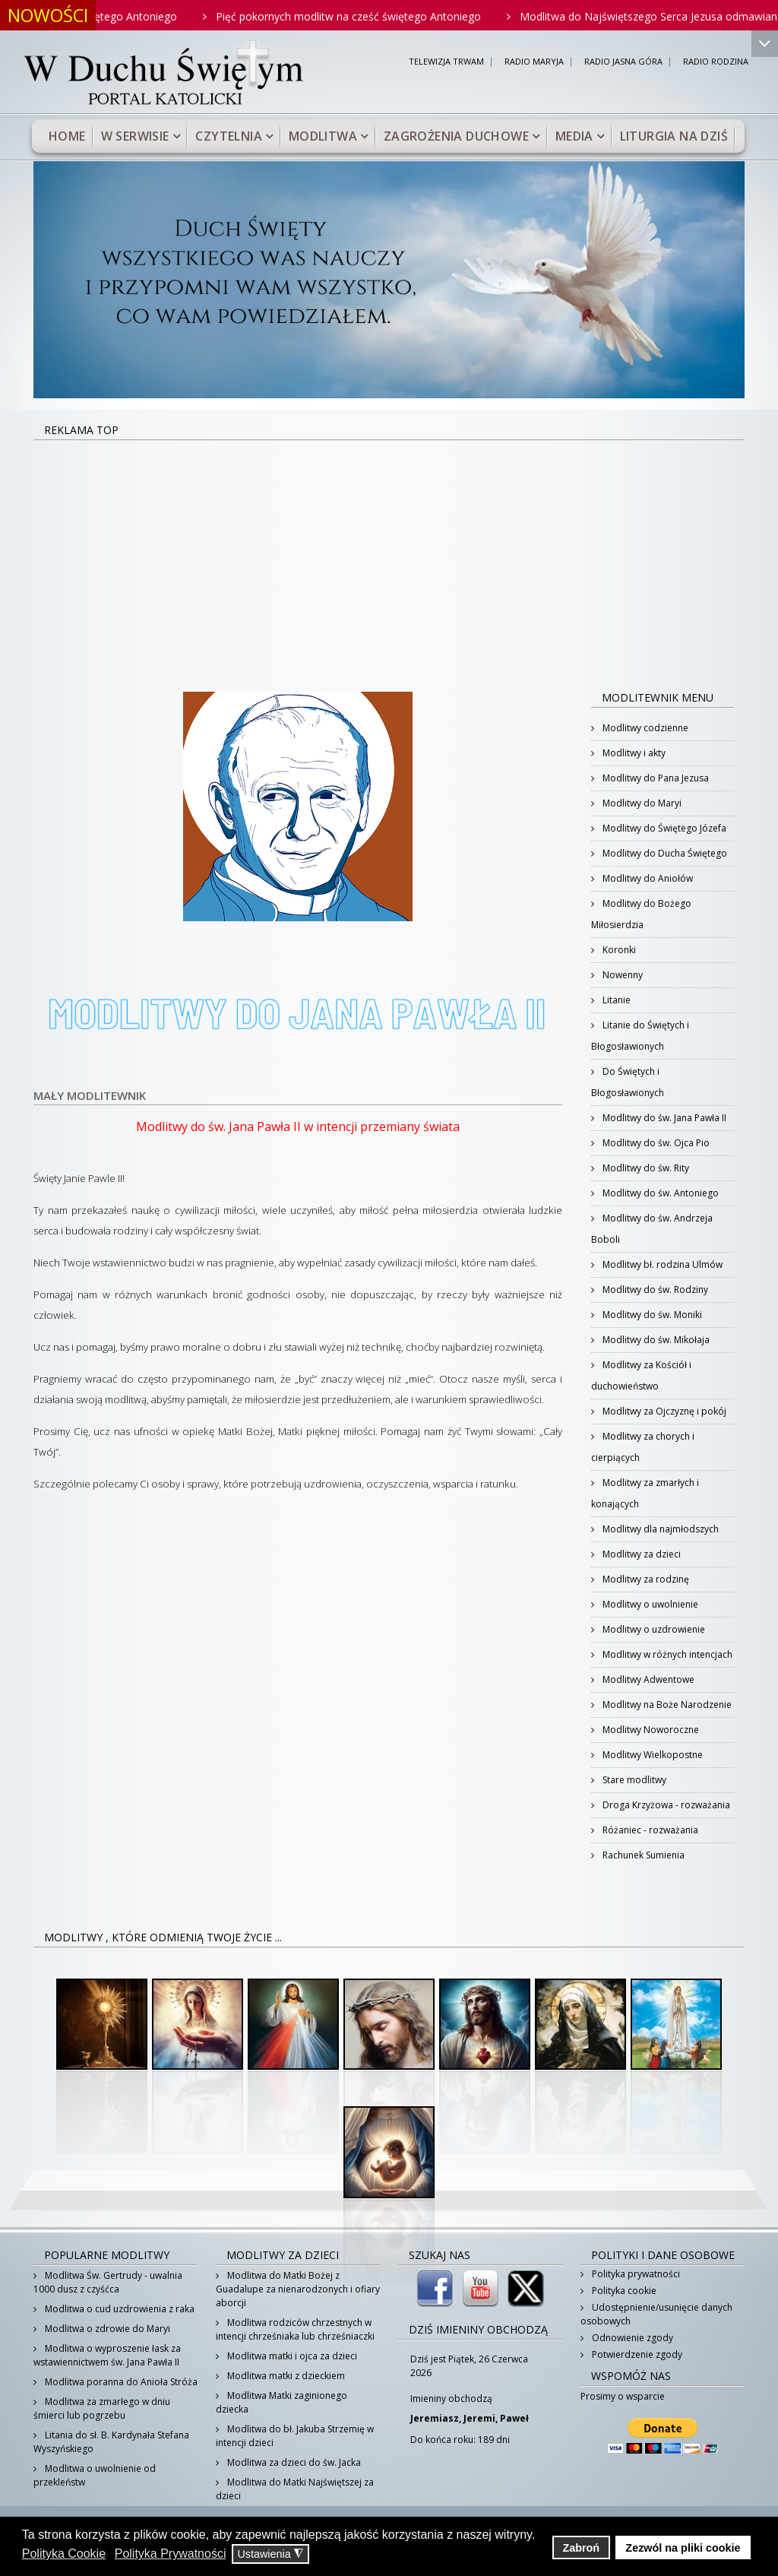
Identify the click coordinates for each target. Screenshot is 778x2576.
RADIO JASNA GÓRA (623, 62)
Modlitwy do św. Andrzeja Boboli (652, 1229)
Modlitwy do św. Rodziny (654, 1289)
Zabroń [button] (580, 2548)
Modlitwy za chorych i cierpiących (642, 1447)
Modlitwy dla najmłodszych (659, 1528)
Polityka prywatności (635, 2273)
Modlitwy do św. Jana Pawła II (663, 1117)
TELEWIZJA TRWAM (446, 62)
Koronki (618, 949)
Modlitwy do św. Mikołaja (655, 1339)
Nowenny (621, 974)
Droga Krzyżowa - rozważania (665, 1804)
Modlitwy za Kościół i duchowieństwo (641, 1375)
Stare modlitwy (633, 1779)
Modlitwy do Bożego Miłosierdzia (641, 914)
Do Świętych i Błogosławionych (627, 1082)
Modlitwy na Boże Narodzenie (666, 1704)
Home (67, 136)
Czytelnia (228, 136)
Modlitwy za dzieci (640, 1554)
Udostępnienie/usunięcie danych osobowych (656, 2314)
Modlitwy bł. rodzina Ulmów (661, 1264)
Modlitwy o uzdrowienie (652, 1629)
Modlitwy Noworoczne (649, 1729)
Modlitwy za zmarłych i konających (645, 1493)
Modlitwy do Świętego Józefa (663, 828)
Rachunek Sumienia (642, 1855)
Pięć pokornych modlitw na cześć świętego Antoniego (373, 16)
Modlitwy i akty (633, 752)
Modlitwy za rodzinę (644, 1579)
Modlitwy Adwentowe (647, 1679)
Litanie (615, 999)
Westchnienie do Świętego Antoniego (110, 16)
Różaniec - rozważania (649, 1829)
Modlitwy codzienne (644, 727)
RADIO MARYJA (534, 62)
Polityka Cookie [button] (64, 2553)
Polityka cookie (623, 2290)
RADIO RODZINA (715, 62)
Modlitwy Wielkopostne (651, 1754)
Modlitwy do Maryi (641, 803)
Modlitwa (323, 136)
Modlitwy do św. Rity (644, 1167)
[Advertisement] (389, 554)
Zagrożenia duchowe (456, 136)
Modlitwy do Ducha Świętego (663, 853)
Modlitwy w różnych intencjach (666, 1654)
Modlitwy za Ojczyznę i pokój (663, 1411)
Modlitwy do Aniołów (646, 878)
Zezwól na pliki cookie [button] (682, 2548)
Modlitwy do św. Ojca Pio (655, 1142)
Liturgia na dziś (674, 136)
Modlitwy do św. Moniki (651, 1314)
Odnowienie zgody (631, 2337)
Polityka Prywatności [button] (170, 2553)
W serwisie (135, 136)
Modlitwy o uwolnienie (649, 1604)
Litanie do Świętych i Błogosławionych (640, 1036)
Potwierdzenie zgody (636, 2354)
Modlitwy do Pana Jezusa (654, 778)
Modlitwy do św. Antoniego (659, 1193)
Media (574, 136)
